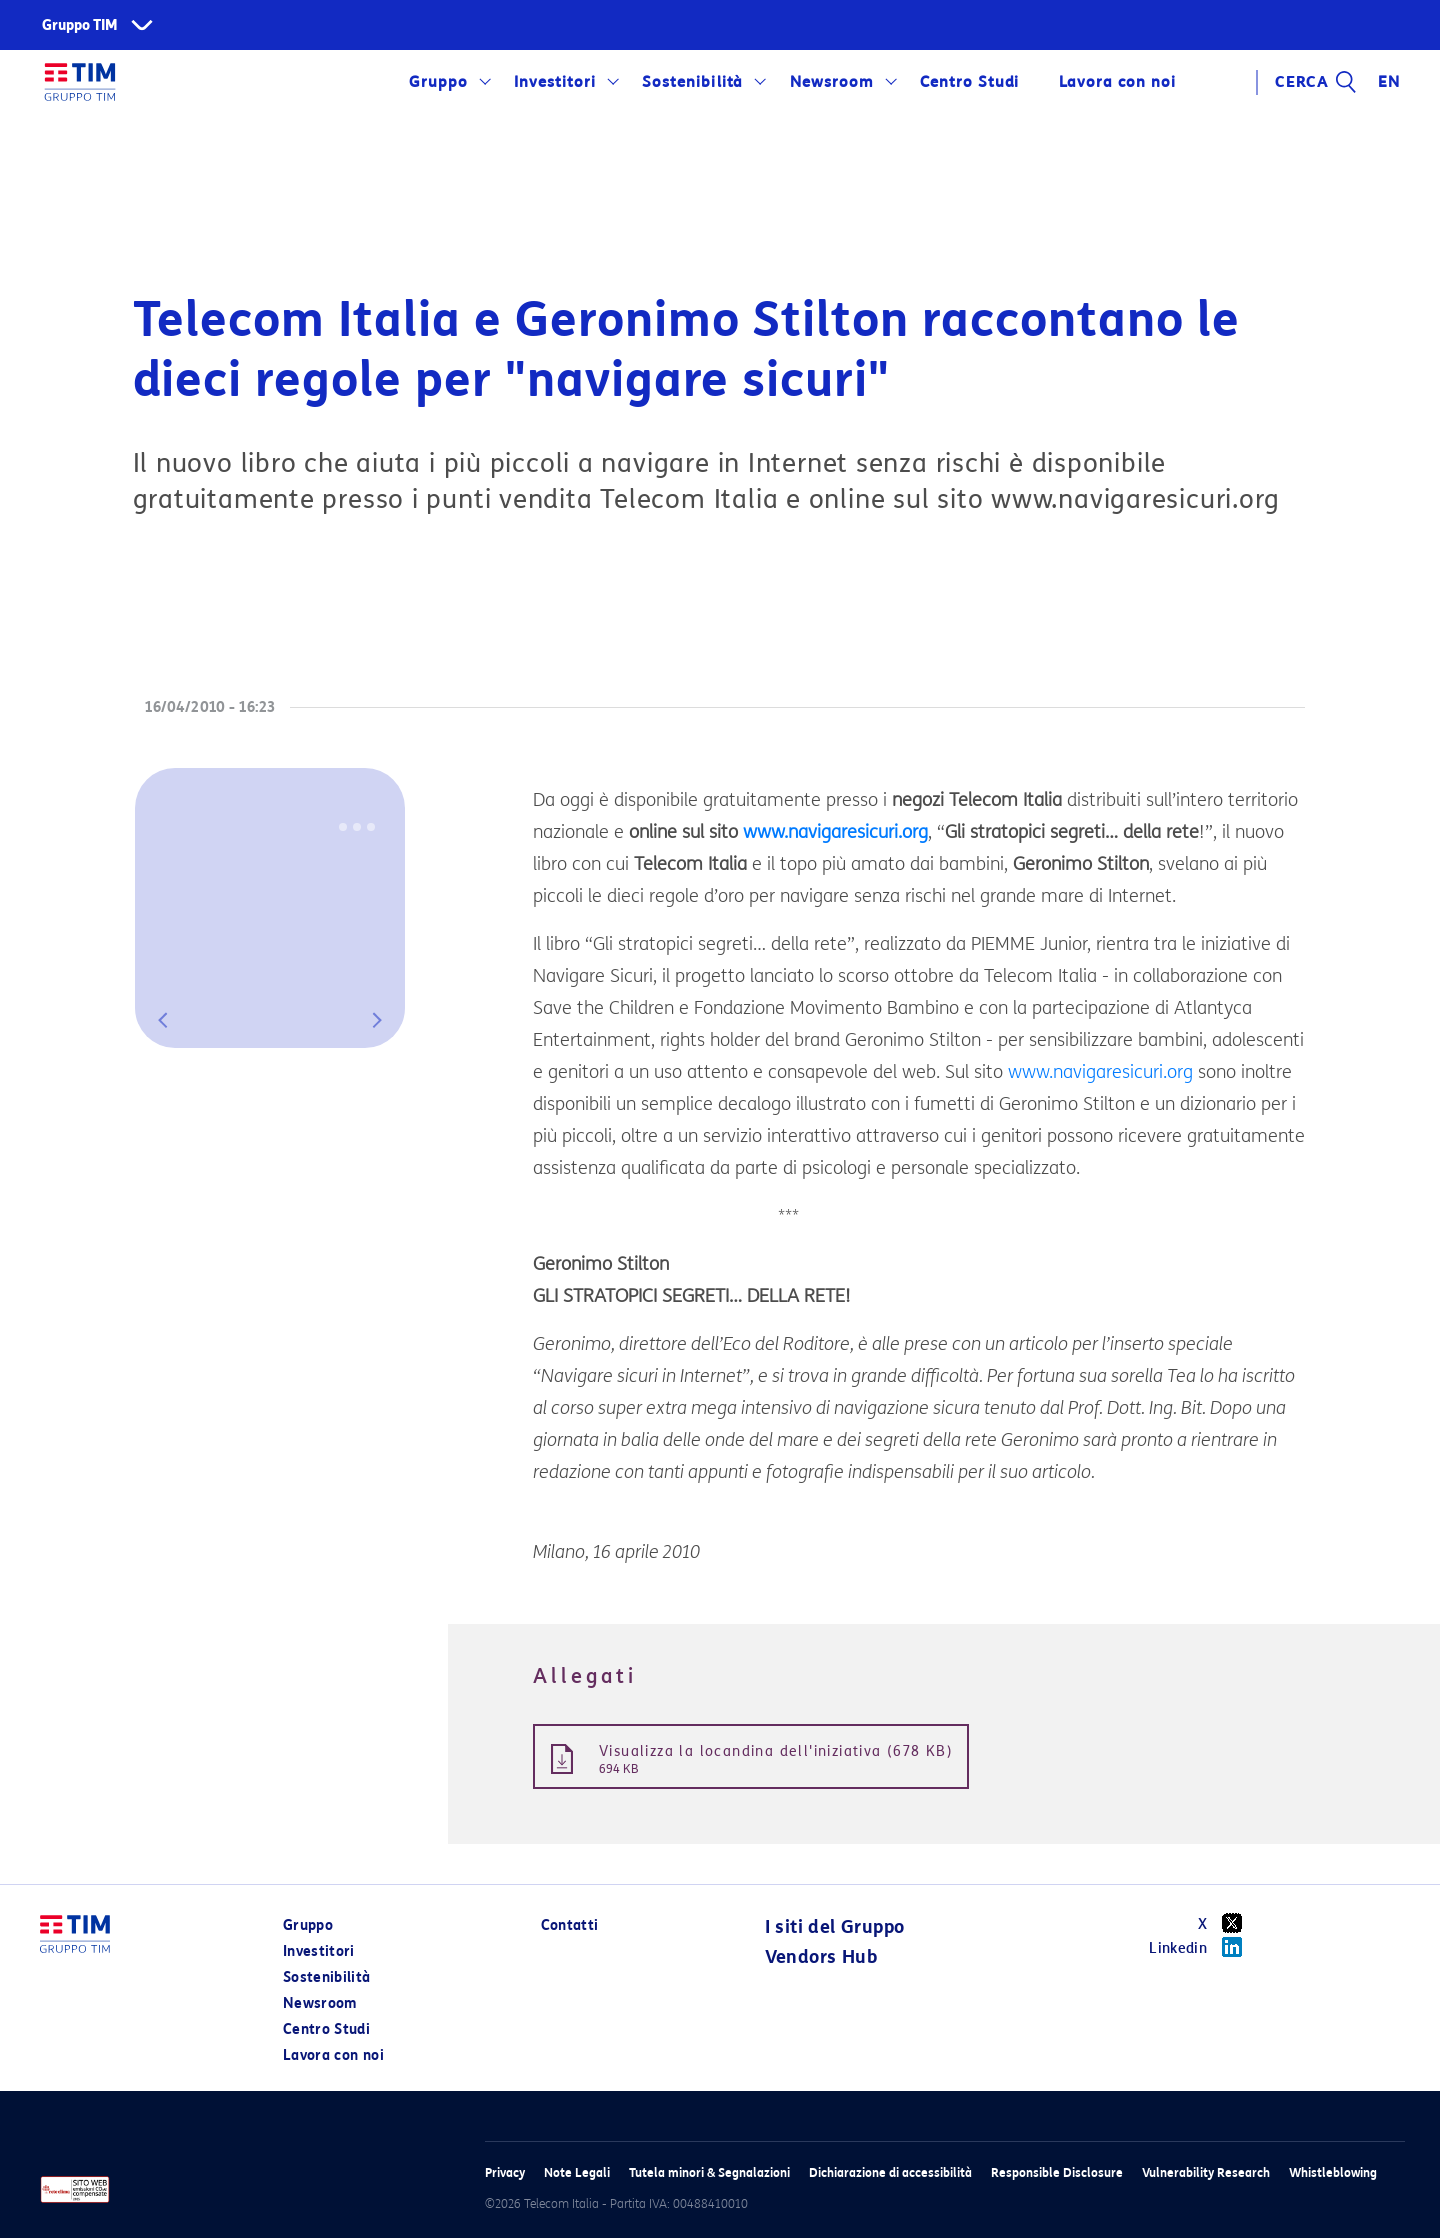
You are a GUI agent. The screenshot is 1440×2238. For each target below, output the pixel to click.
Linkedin (1202, 1947)
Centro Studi (970, 82)
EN (1389, 82)
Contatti (570, 1925)
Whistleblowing (1333, 2172)
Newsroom (832, 82)
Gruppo (438, 82)
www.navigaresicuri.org (835, 832)
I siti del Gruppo (835, 1927)
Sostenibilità (692, 82)
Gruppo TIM (80, 25)
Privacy (505, 2172)
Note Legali (577, 2172)
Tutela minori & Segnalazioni (709, 2172)
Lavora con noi (1117, 82)
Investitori (555, 82)
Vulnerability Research (1206, 2172)
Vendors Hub (821, 1957)
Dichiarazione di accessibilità (890, 2172)
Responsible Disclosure (1057, 2172)
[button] (163, 1020)
